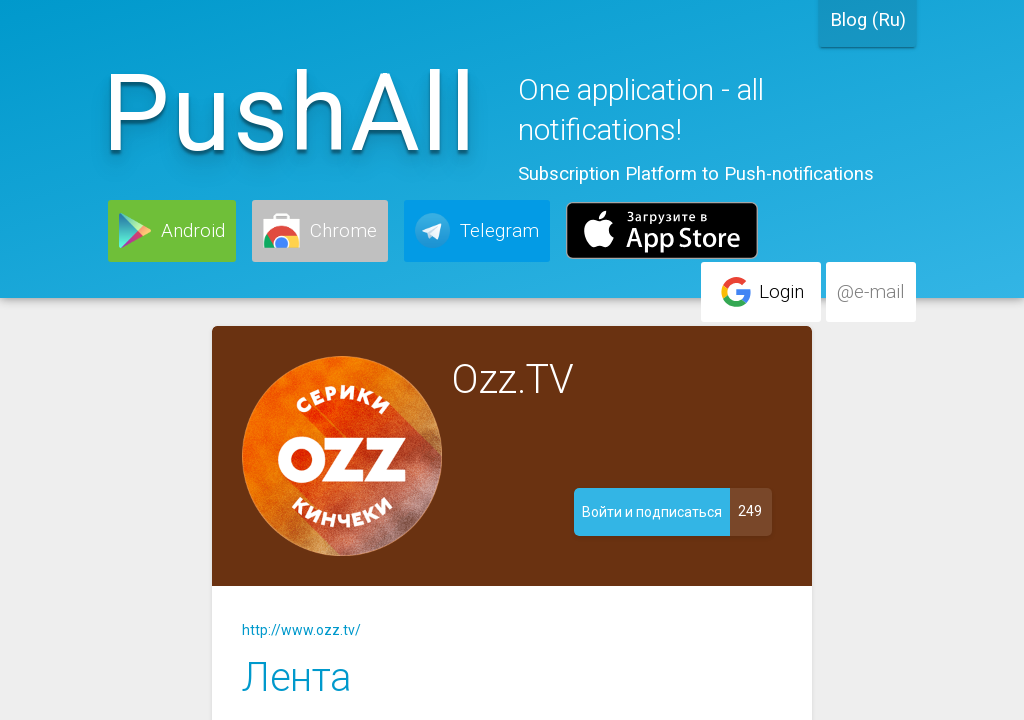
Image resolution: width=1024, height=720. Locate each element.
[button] (172, 231)
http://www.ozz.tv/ (301, 630)
